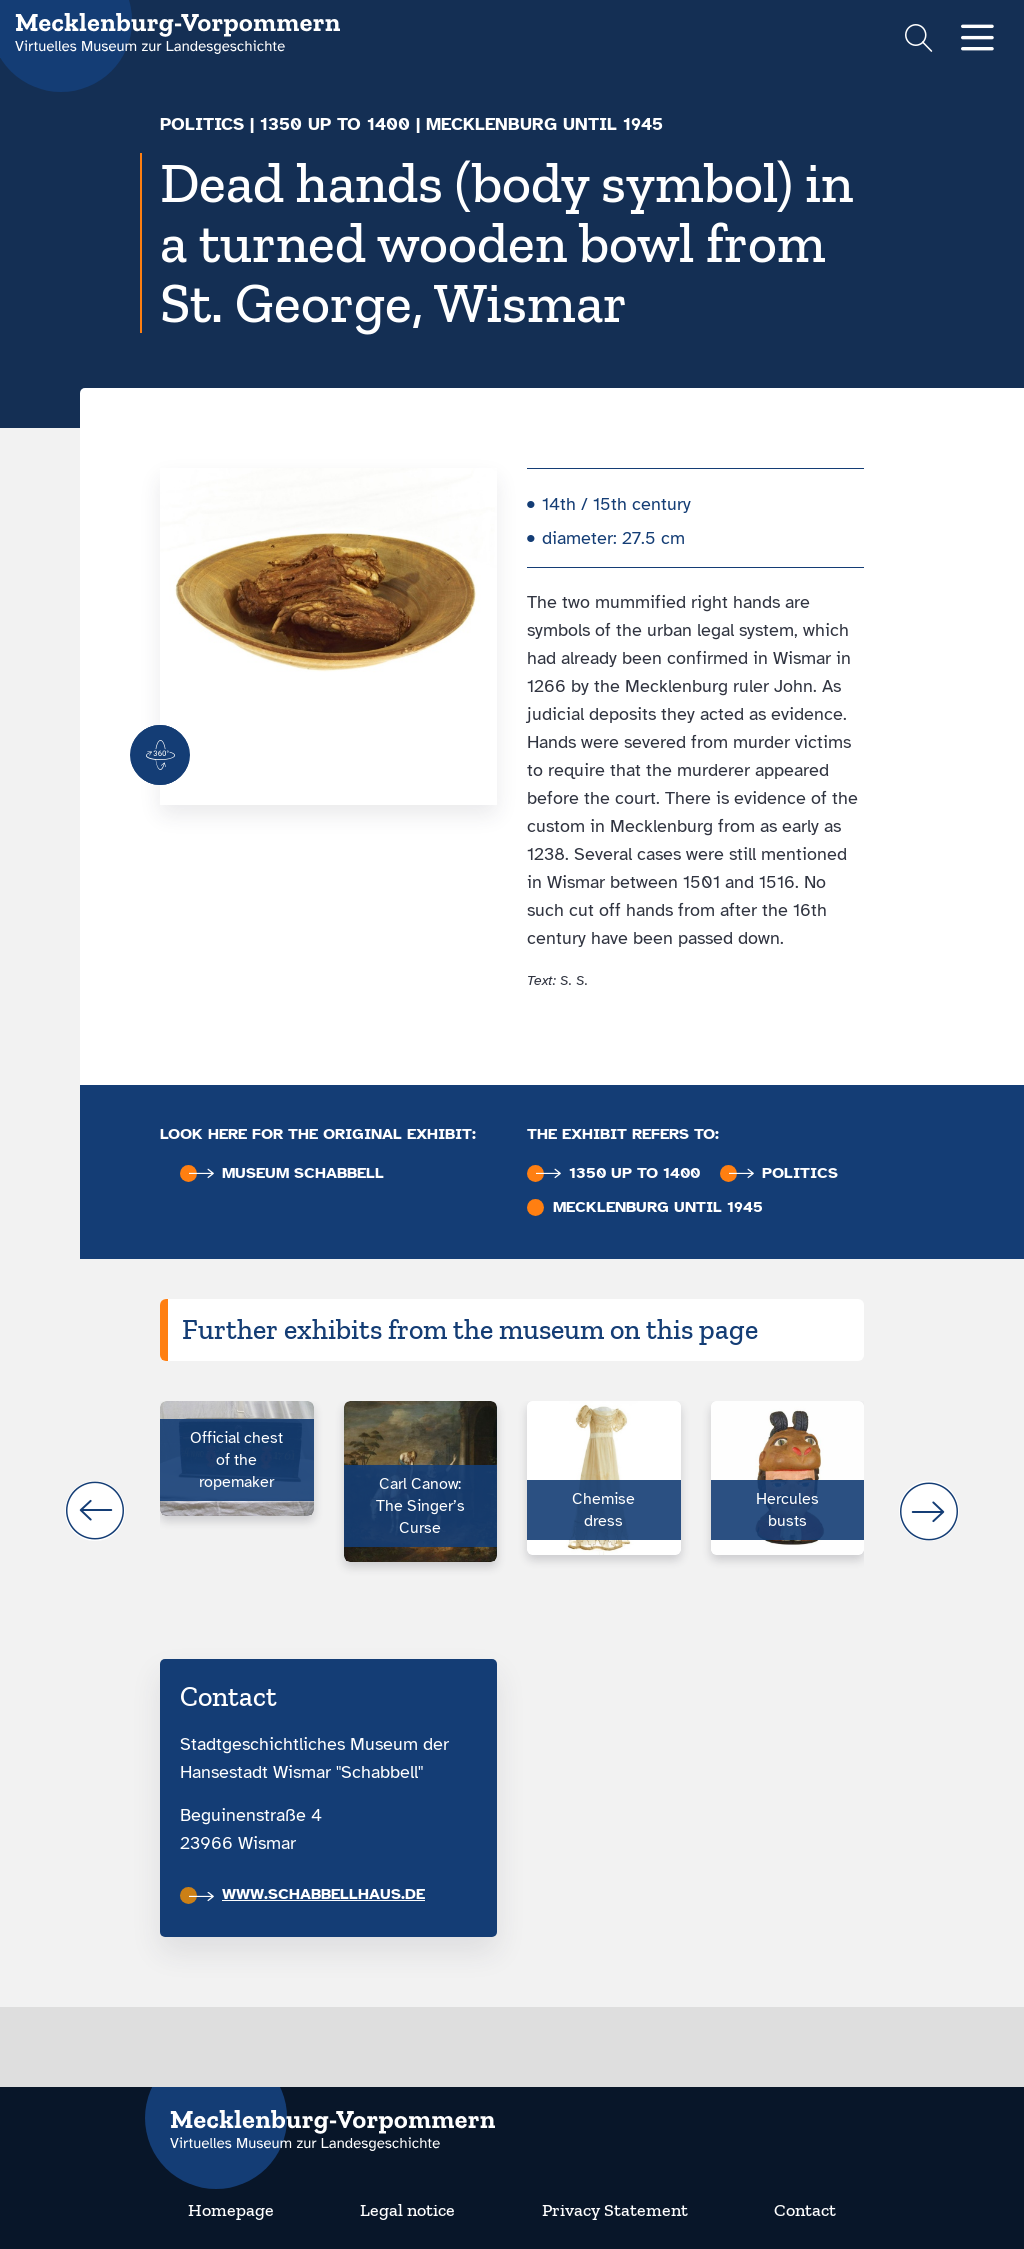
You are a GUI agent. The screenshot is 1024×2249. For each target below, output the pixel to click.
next (929, 1511)
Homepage (231, 2210)
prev (95, 1511)
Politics (202, 124)
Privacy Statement (615, 2210)
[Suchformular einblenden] (918, 40)
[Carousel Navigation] (512, 1511)
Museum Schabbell (286, 1173)
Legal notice (407, 2210)
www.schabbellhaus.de (307, 1894)
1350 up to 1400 (335, 124)
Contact (805, 2210)
